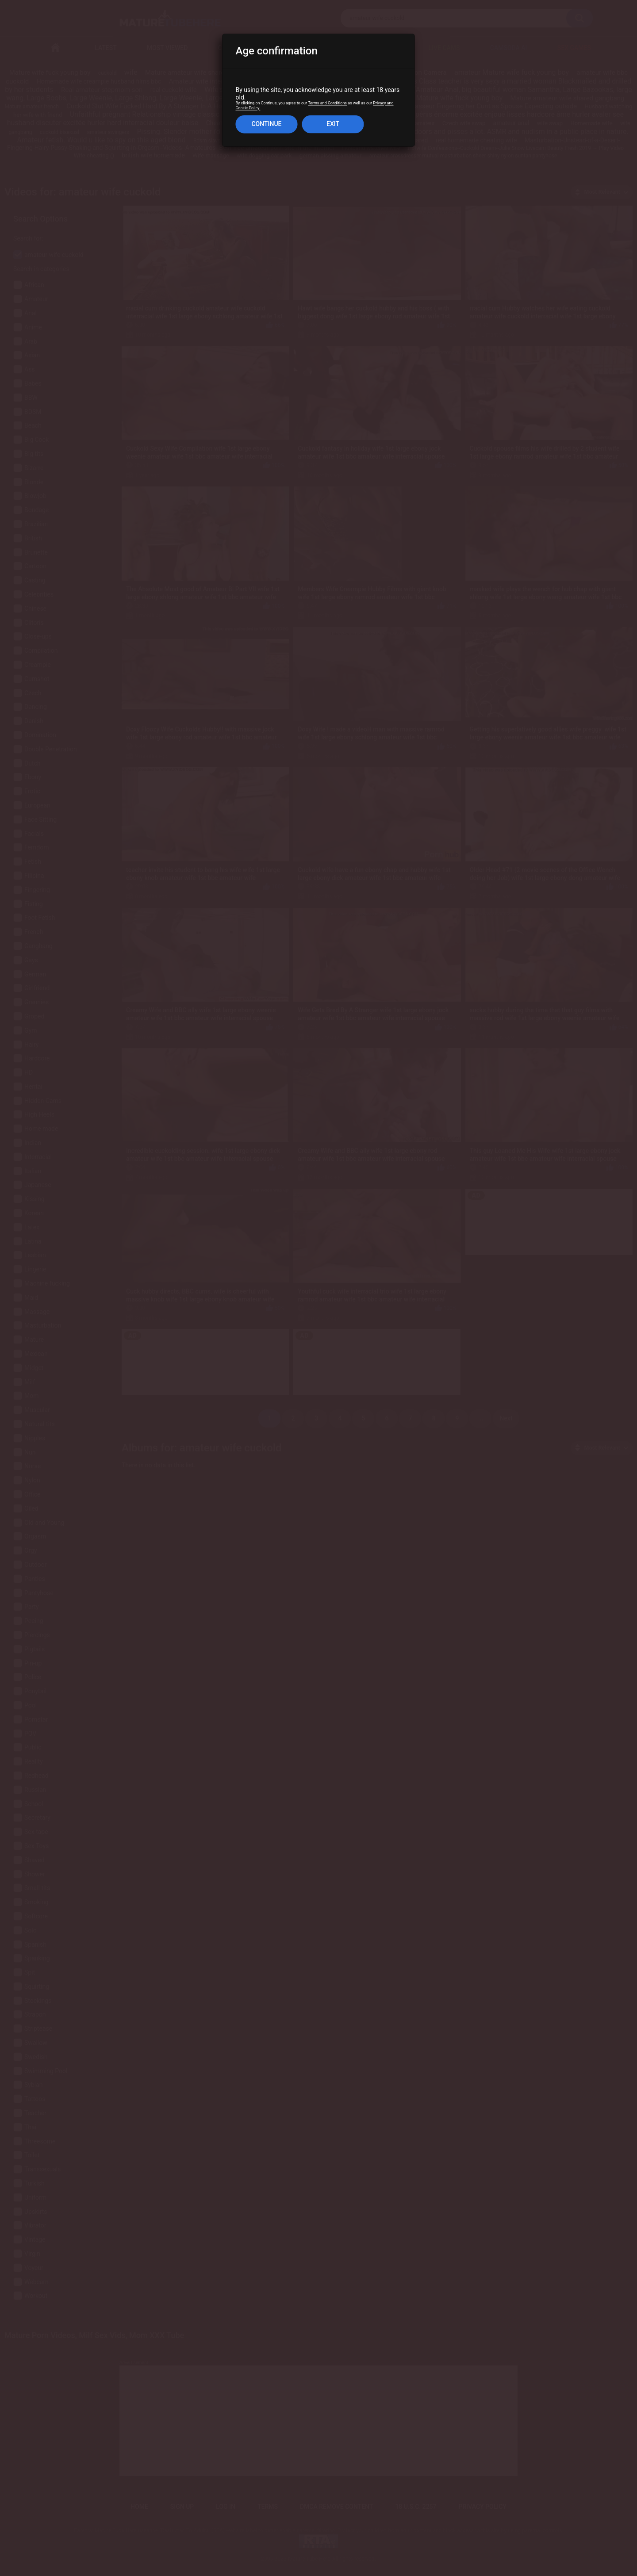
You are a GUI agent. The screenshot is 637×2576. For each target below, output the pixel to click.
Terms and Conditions (327, 103)
